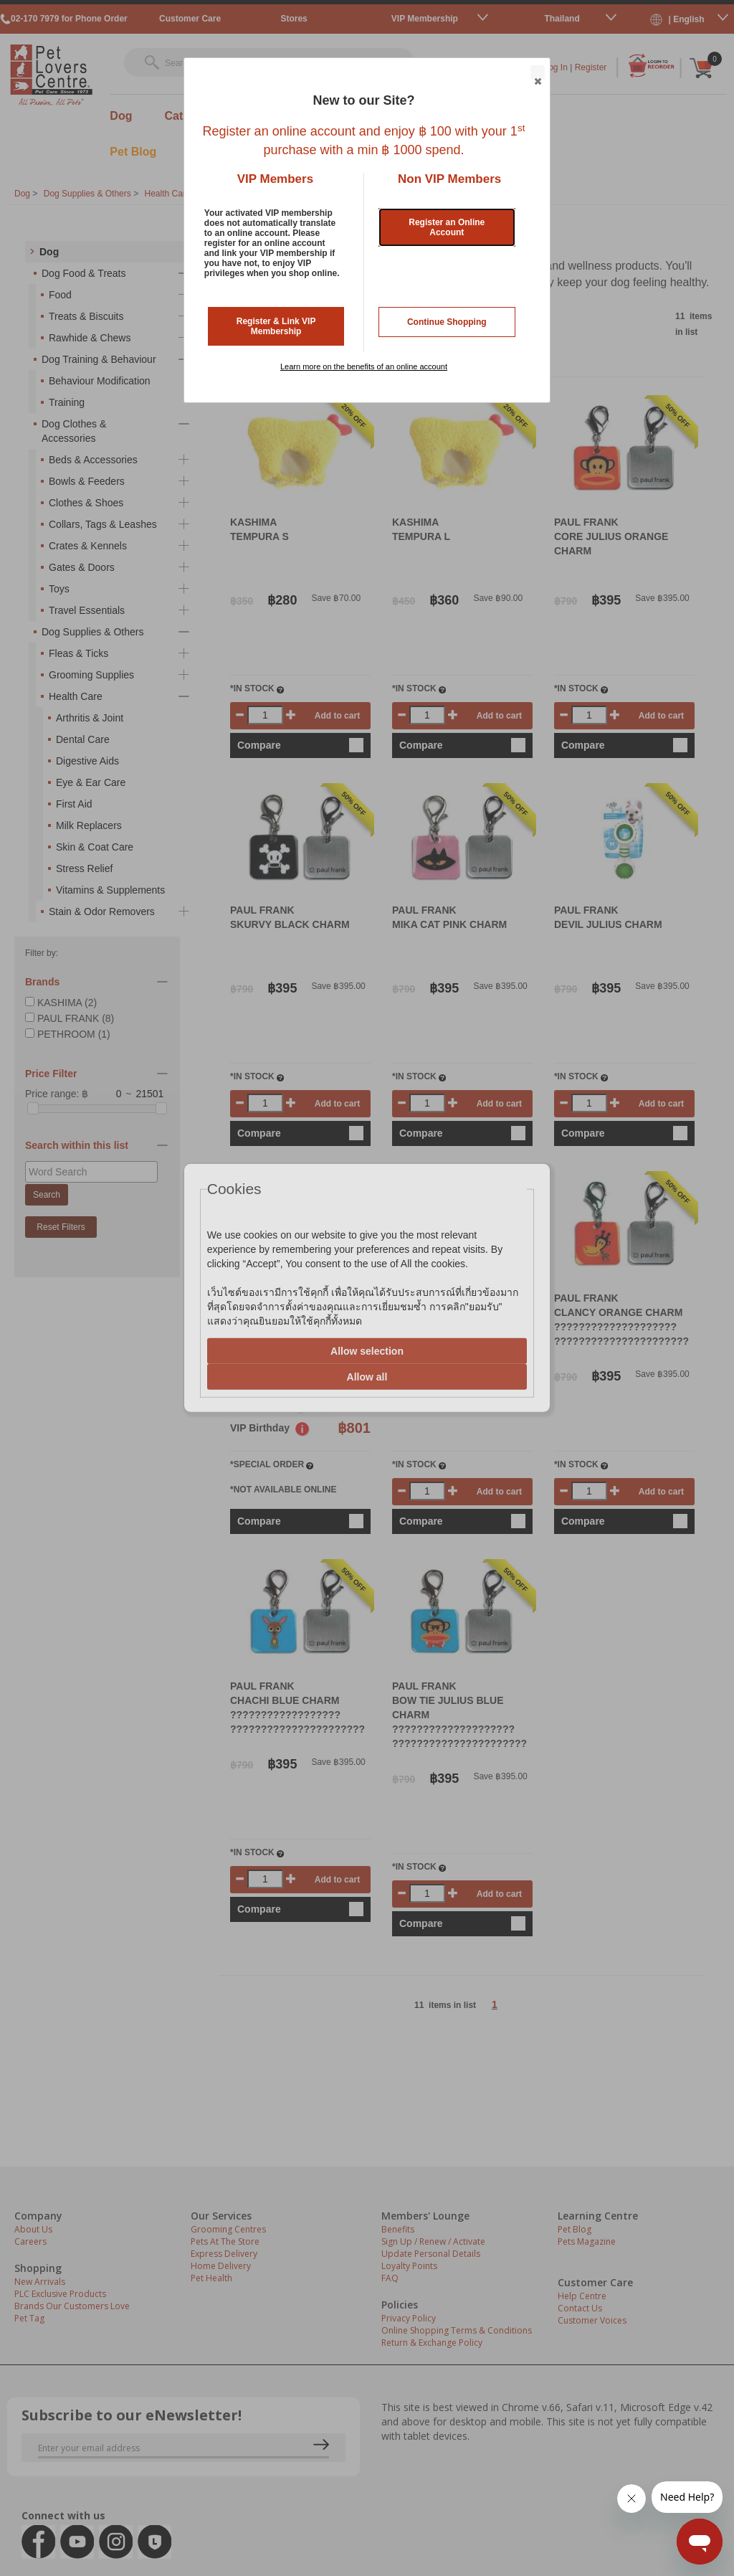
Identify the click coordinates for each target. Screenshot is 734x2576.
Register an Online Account (447, 227)
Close (536, 73)
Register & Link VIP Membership (276, 326)
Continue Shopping (447, 322)
